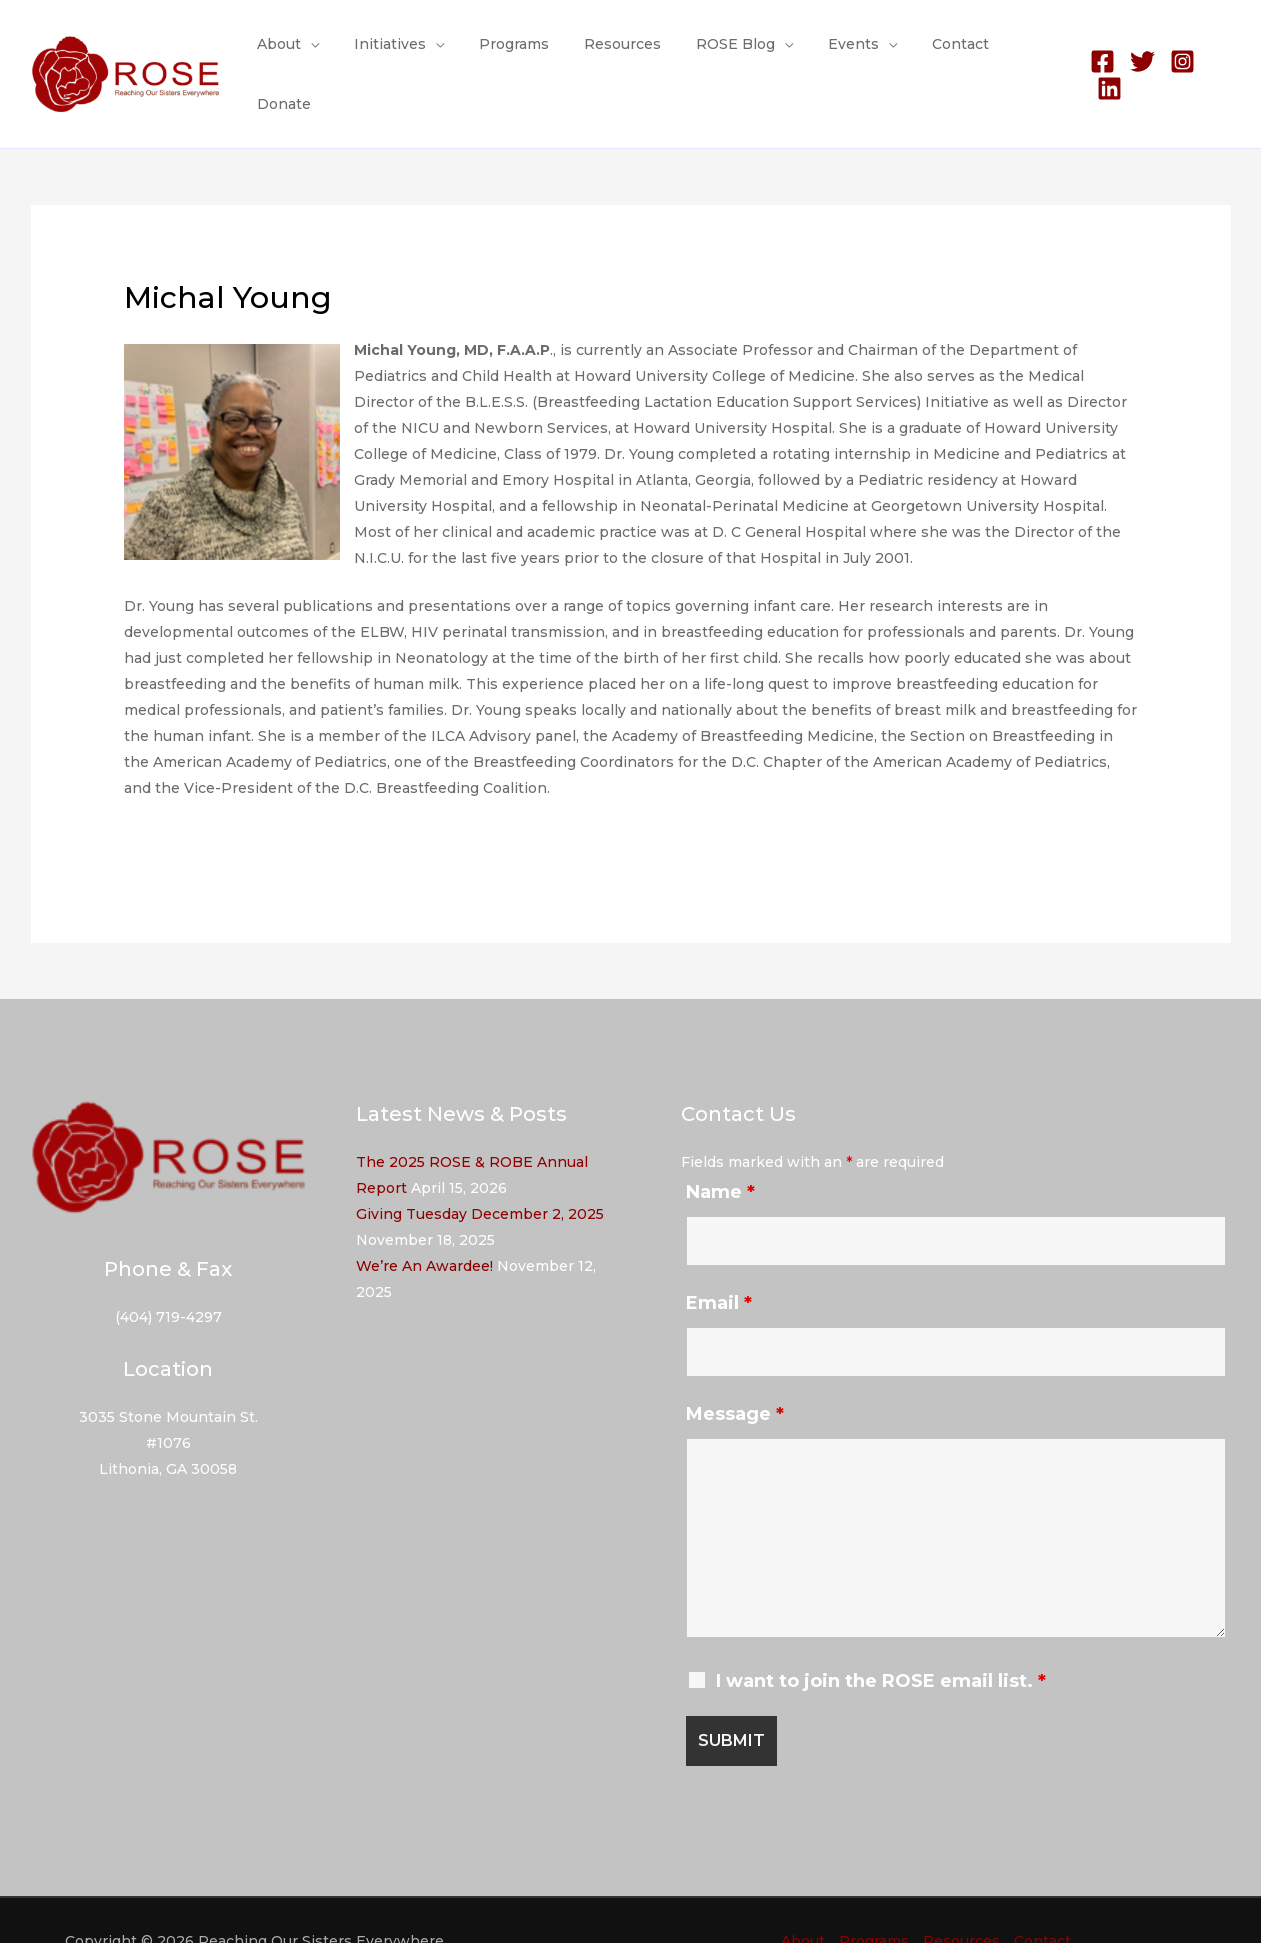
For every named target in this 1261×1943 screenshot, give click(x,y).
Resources (624, 54)
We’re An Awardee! (424, 1226)
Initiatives (406, 54)
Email (719, 1263)
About (302, 54)
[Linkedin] (1218, 54)
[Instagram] (1178, 54)
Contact (941, 54)
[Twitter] (1138, 54)
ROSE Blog (730, 54)
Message (735, 1374)
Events (841, 54)
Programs (523, 54)
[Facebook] (1098, 54)
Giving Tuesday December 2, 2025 (480, 1174)
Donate (1025, 54)
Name (720, 1152)
